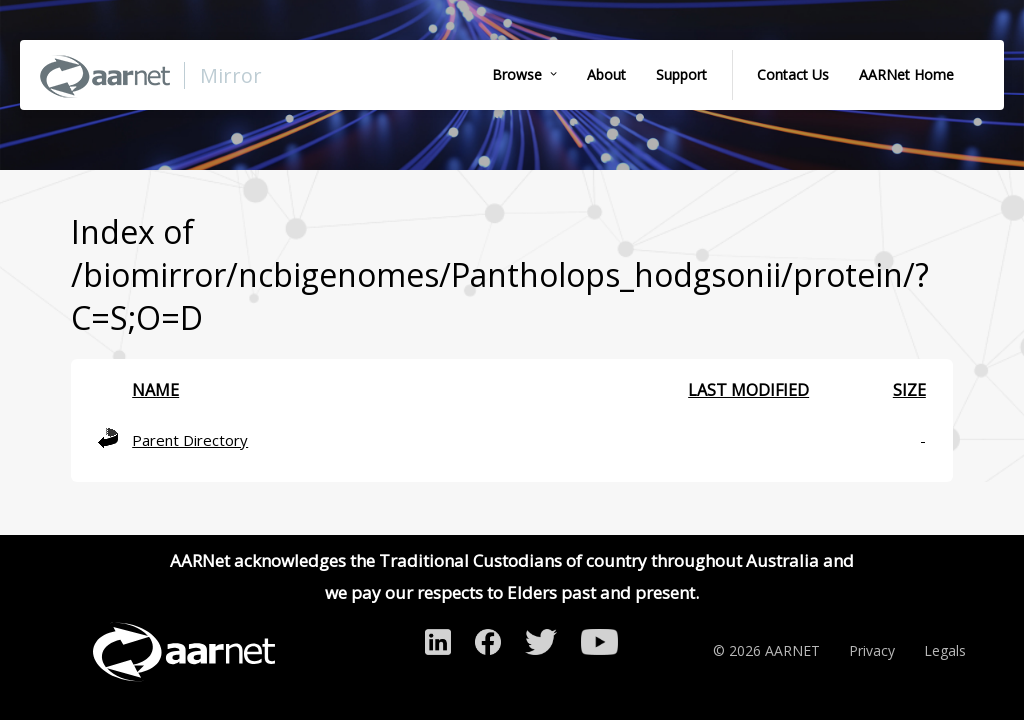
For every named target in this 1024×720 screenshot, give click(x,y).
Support (681, 74)
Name (155, 390)
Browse (517, 74)
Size (909, 390)
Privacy (872, 650)
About (606, 74)
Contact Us (793, 74)
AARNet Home (906, 74)
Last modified (748, 390)
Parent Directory (190, 440)
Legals (945, 650)
